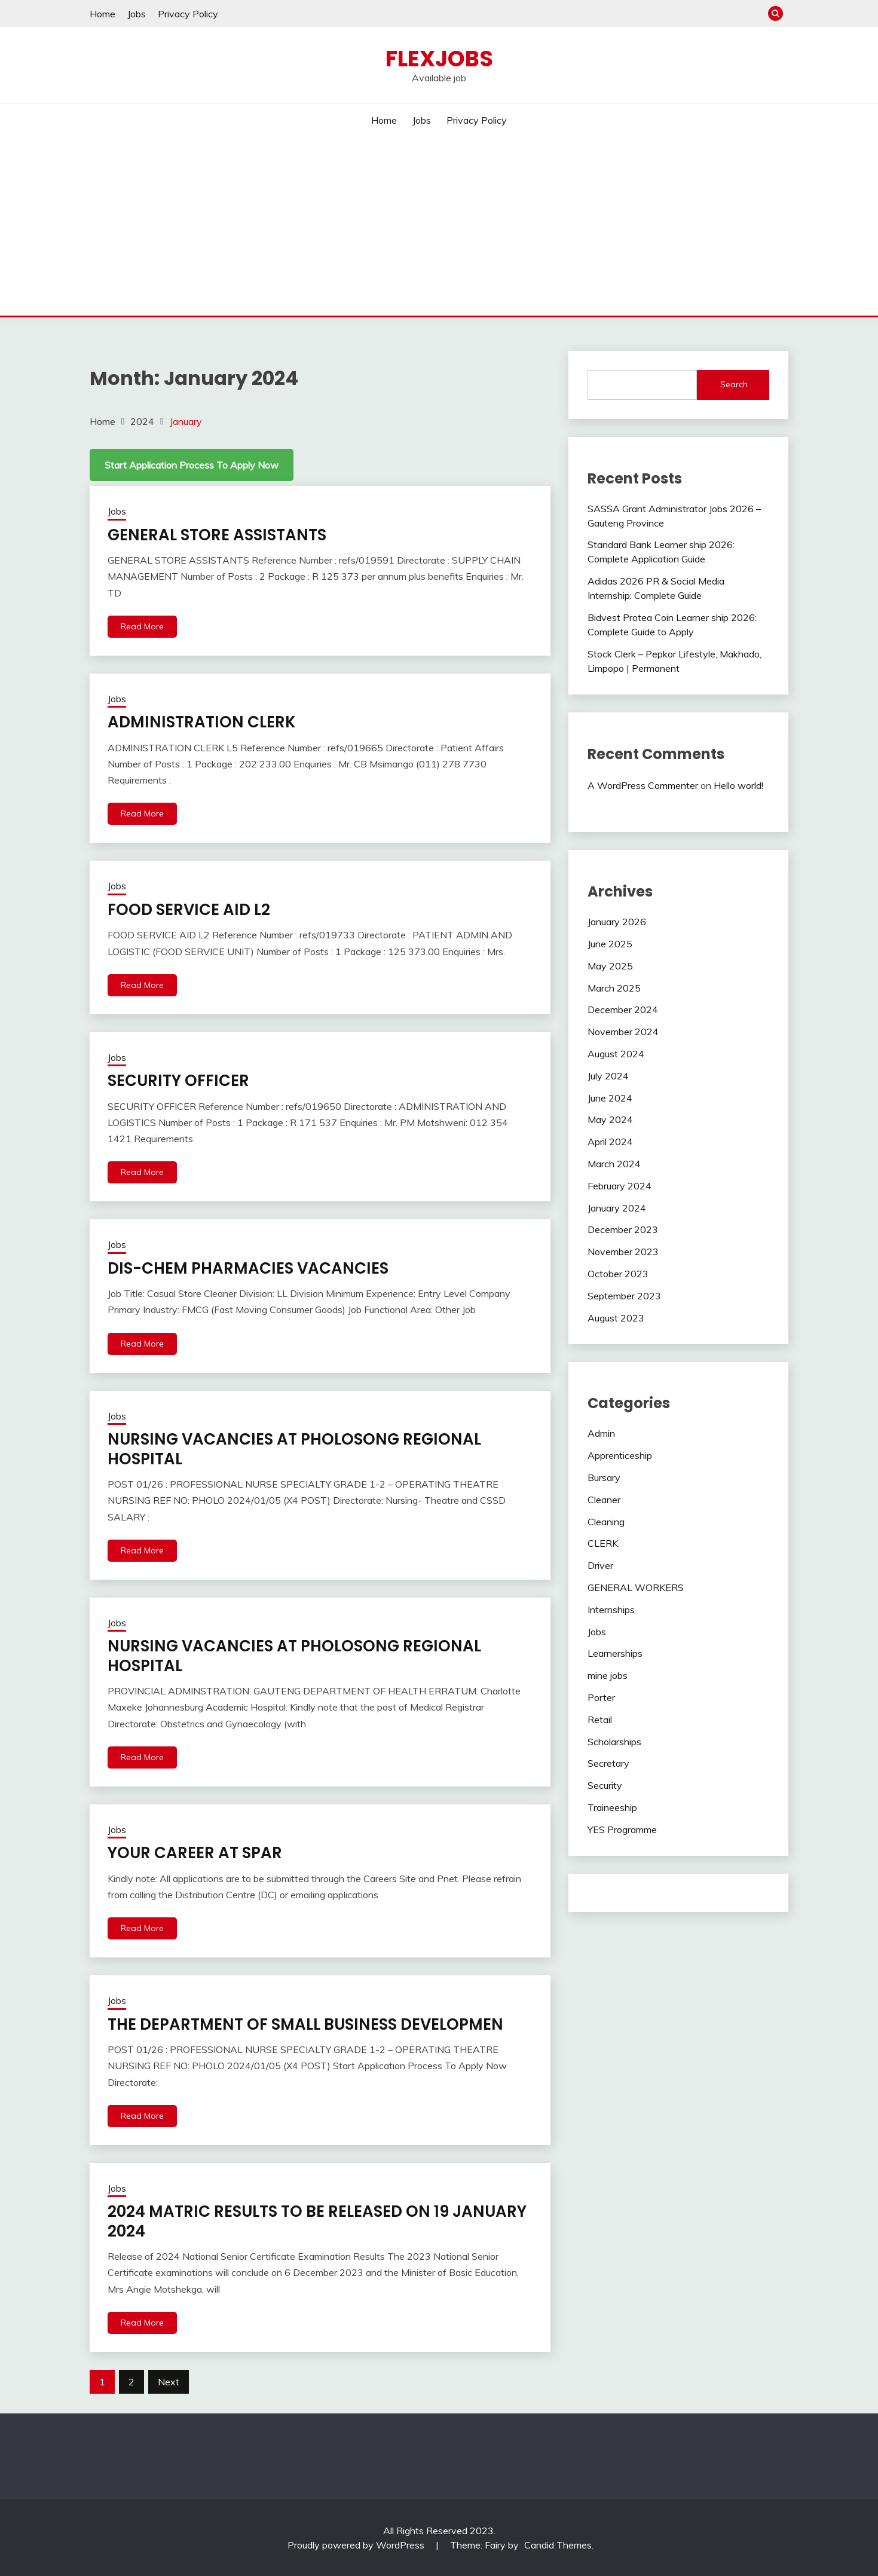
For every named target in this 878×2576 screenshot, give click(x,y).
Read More (142, 626)
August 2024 (616, 1054)
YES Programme (622, 1829)
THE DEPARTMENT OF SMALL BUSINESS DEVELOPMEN (305, 2024)
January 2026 (617, 922)
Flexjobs (439, 58)
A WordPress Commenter (643, 785)
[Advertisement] (439, 226)
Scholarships (614, 1742)
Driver (600, 1565)
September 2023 (624, 1296)
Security (605, 1785)
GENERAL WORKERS (636, 1587)
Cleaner (604, 1500)
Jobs (136, 14)
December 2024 (623, 1009)
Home (102, 14)
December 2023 (623, 1229)
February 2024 (619, 1186)
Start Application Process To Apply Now (192, 465)
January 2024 (617, 1208)
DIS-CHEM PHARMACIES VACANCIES (248, 1268)
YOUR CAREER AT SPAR (195, 1853)
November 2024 (623, 1032)
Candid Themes (558, 2545)
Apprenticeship (620, 1455)
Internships (611, 1610)
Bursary (604, 1477)
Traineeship (612, 1807)
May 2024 (610, 1119)
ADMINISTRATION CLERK (202, 722)
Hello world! (738, 785)
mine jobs (608, 1675)
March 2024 (614, 1164)
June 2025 (610, 944)
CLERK (603, 1543)
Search (734, 384)
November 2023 (623, 1252)
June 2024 (610, 1098)
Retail (600, 1720)
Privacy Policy (188, 14)
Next (168, 2382)
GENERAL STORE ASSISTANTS (217, 535)
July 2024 (608, 1076)
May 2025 (610, 966)
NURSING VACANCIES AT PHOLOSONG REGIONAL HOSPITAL (294, 1449)
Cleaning (606, 1522)
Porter (601, 1697)
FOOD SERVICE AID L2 (189, 909)
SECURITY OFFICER (178, 1080)
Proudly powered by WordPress (357, 2545)
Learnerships (615, 1653)
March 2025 (614, 988)
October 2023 (618, 1274)
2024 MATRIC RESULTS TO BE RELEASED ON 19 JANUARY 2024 (317, 2221)
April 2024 (610, 1142)
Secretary (608, 1763)
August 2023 (616, 1318)
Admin (601, 1433)
